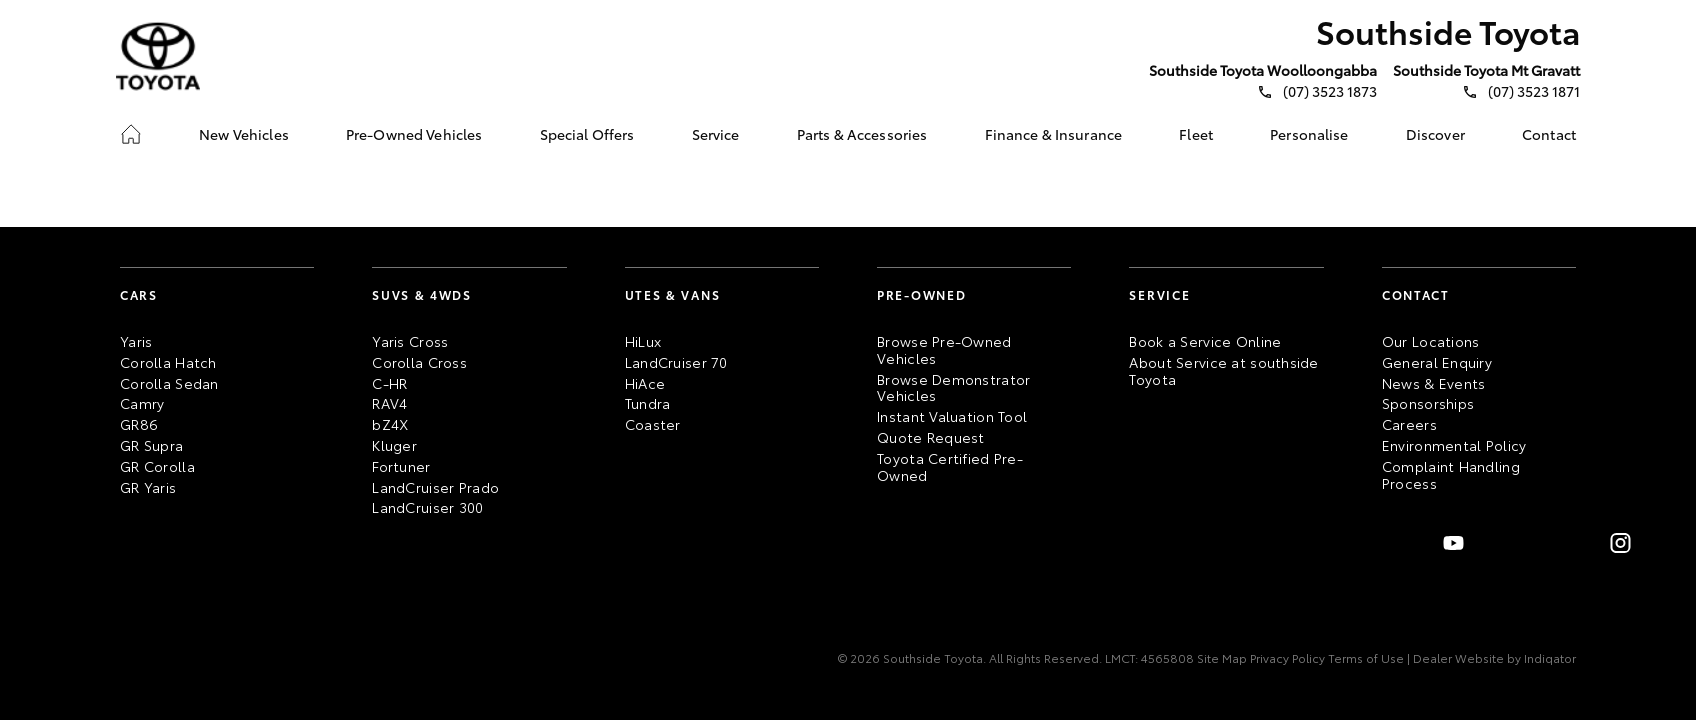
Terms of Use (1364, 658)
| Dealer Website (1454, 658)
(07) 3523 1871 (1534, 91)
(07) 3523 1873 (1330, 91)
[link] (131, 134)
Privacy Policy (1286, 658)
